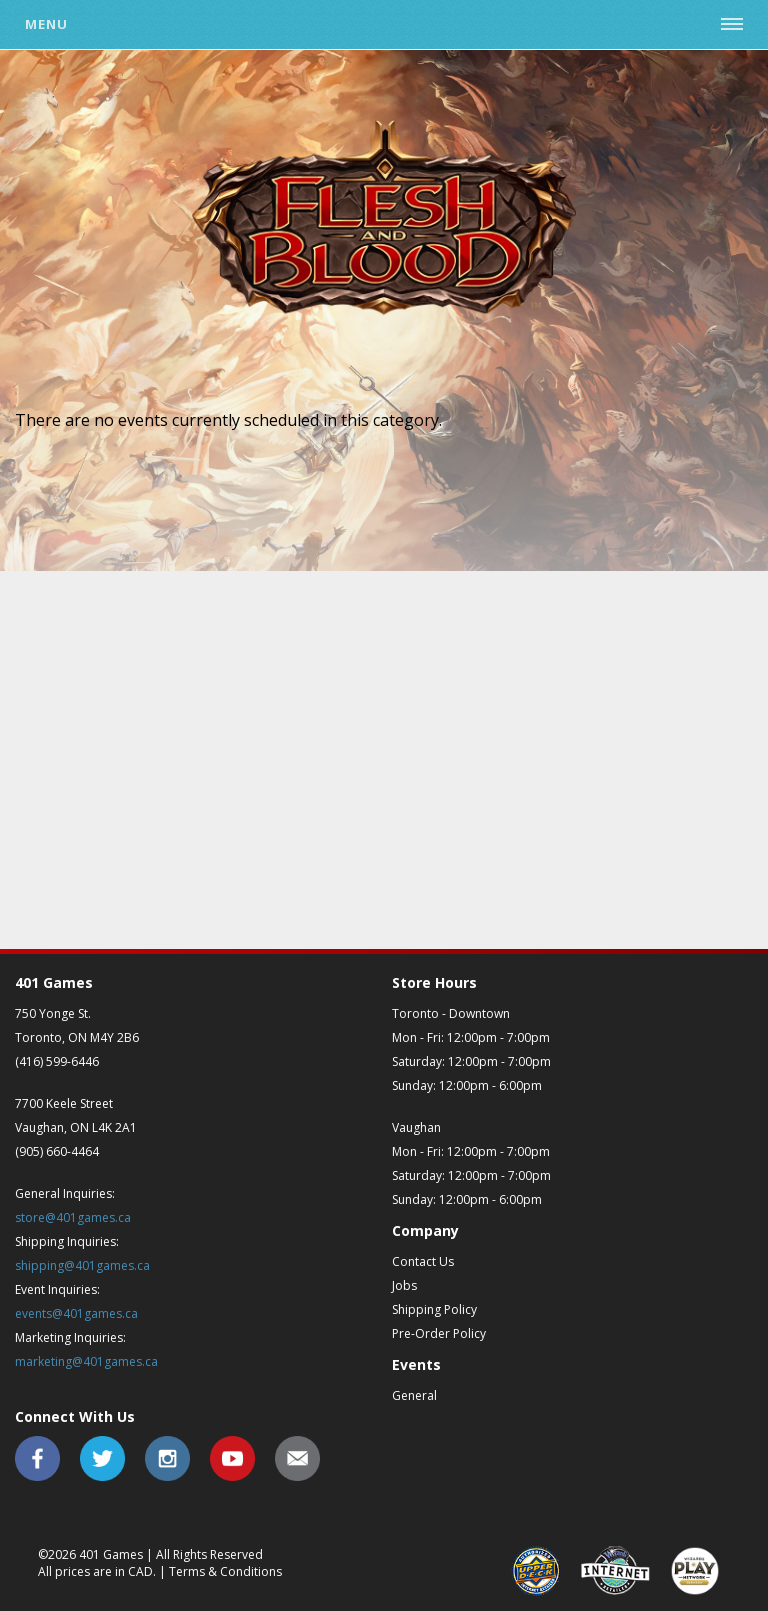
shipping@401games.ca (82, 1265)
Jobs (404, 1285)
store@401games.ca (73, 1217)
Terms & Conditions (225, 1571)
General (414, 1395)
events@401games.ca (76, 1313)
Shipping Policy (434, 1309)
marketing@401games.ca (86, 1361)
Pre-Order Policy (439, 1333)
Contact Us (423, 1261)
